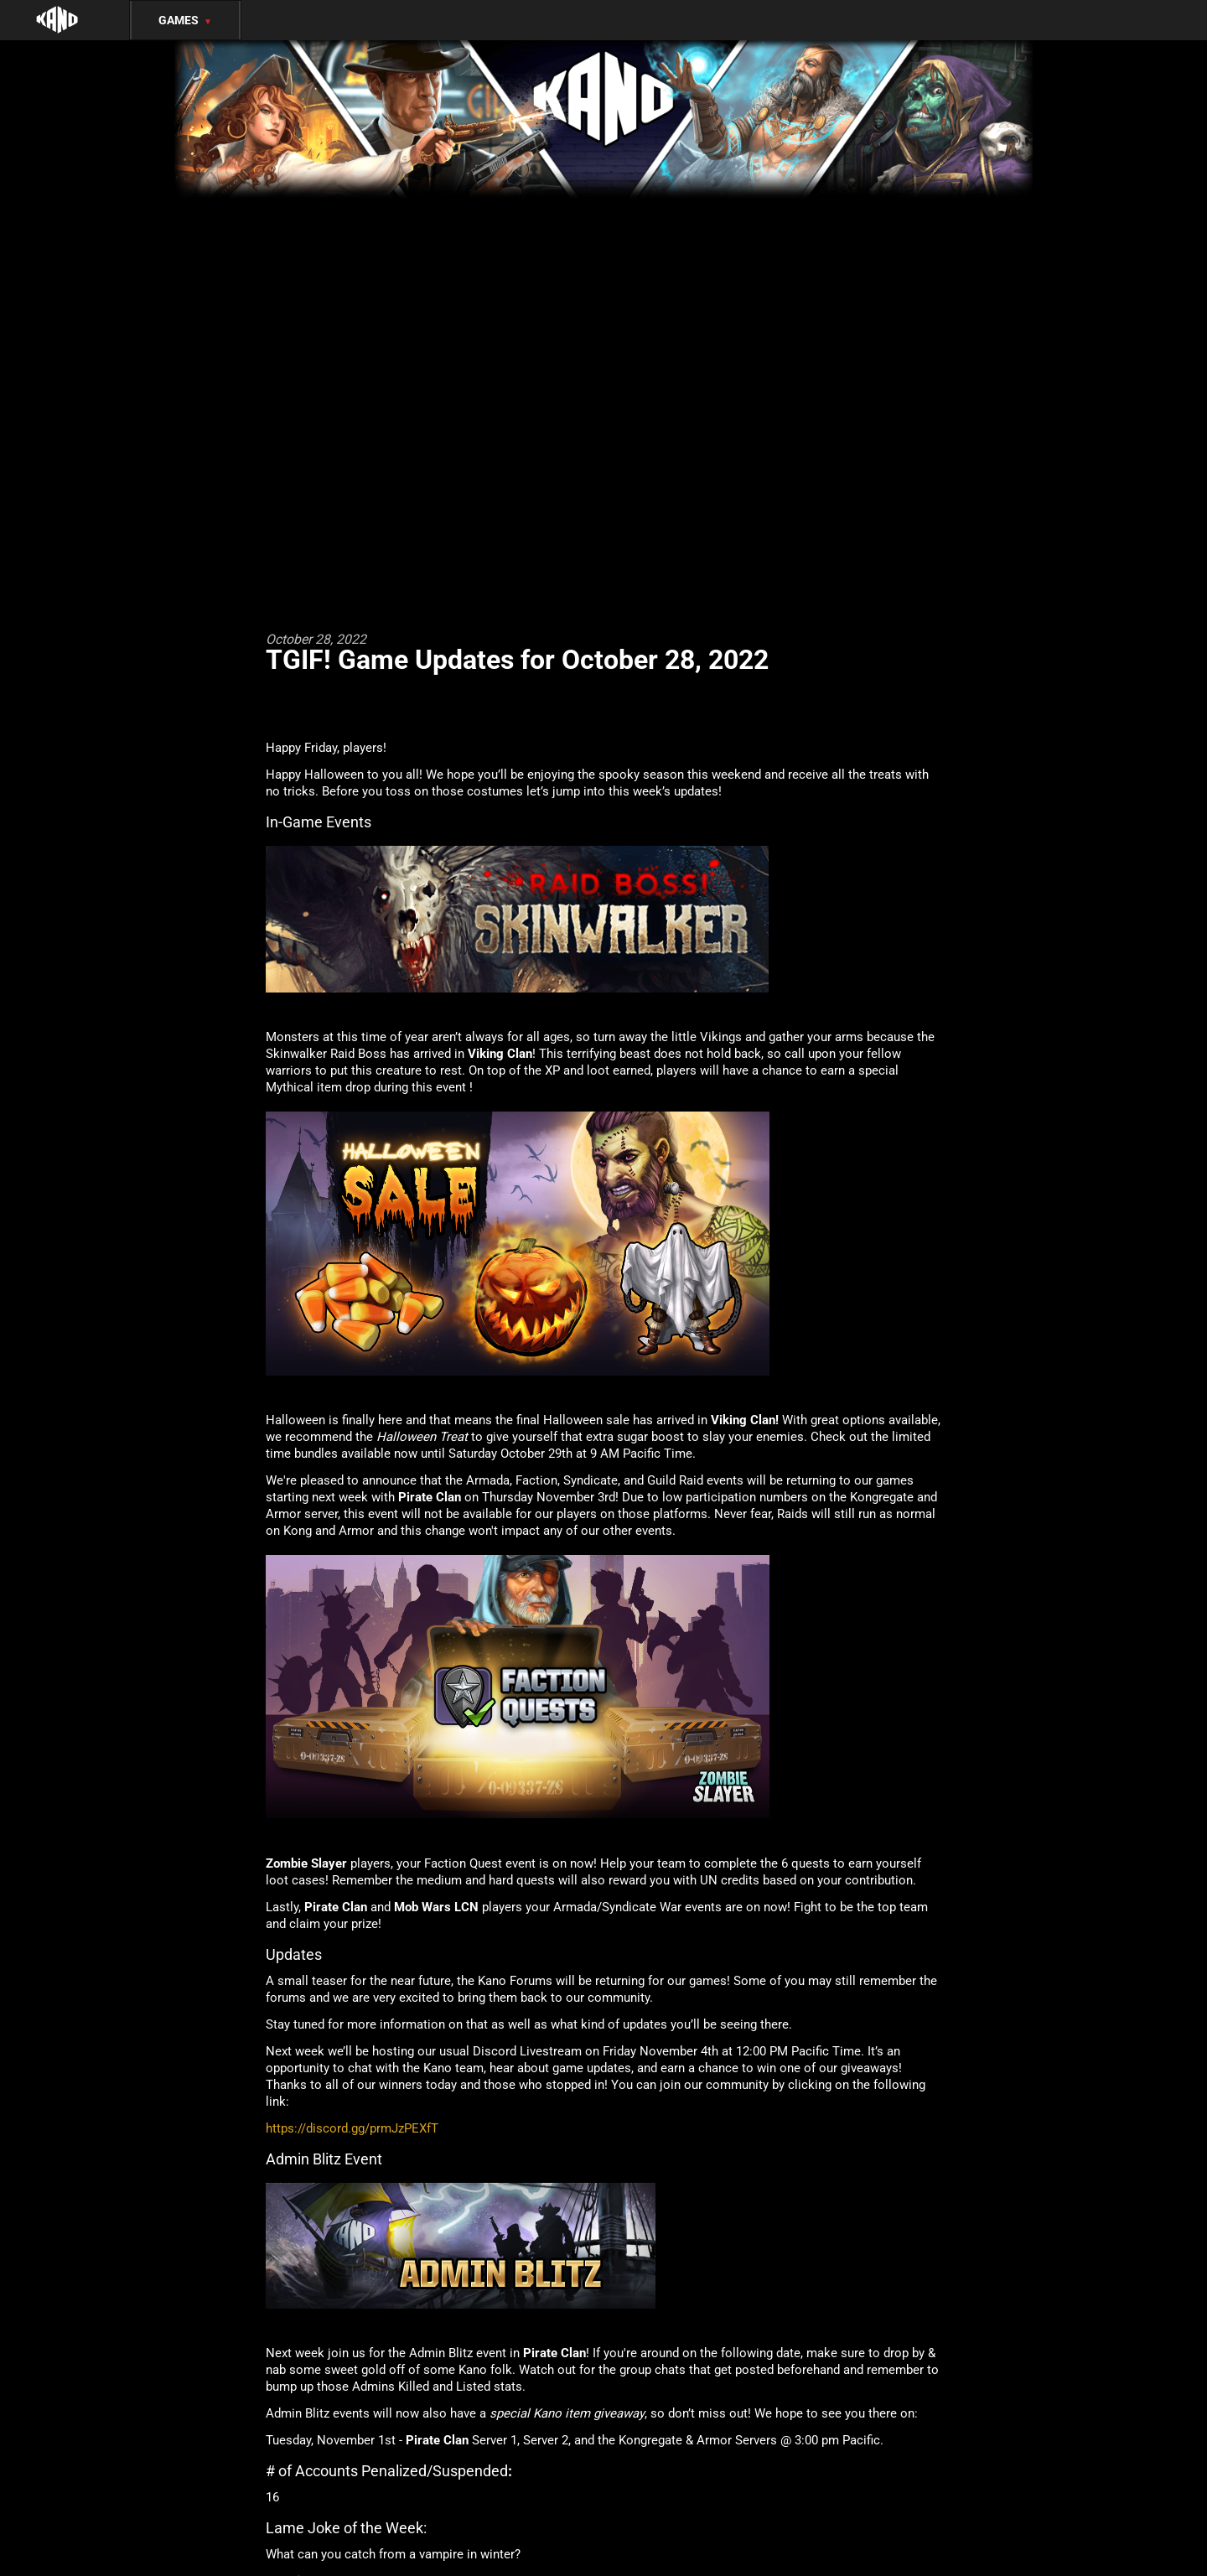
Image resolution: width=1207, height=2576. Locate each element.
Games (185, 20)
